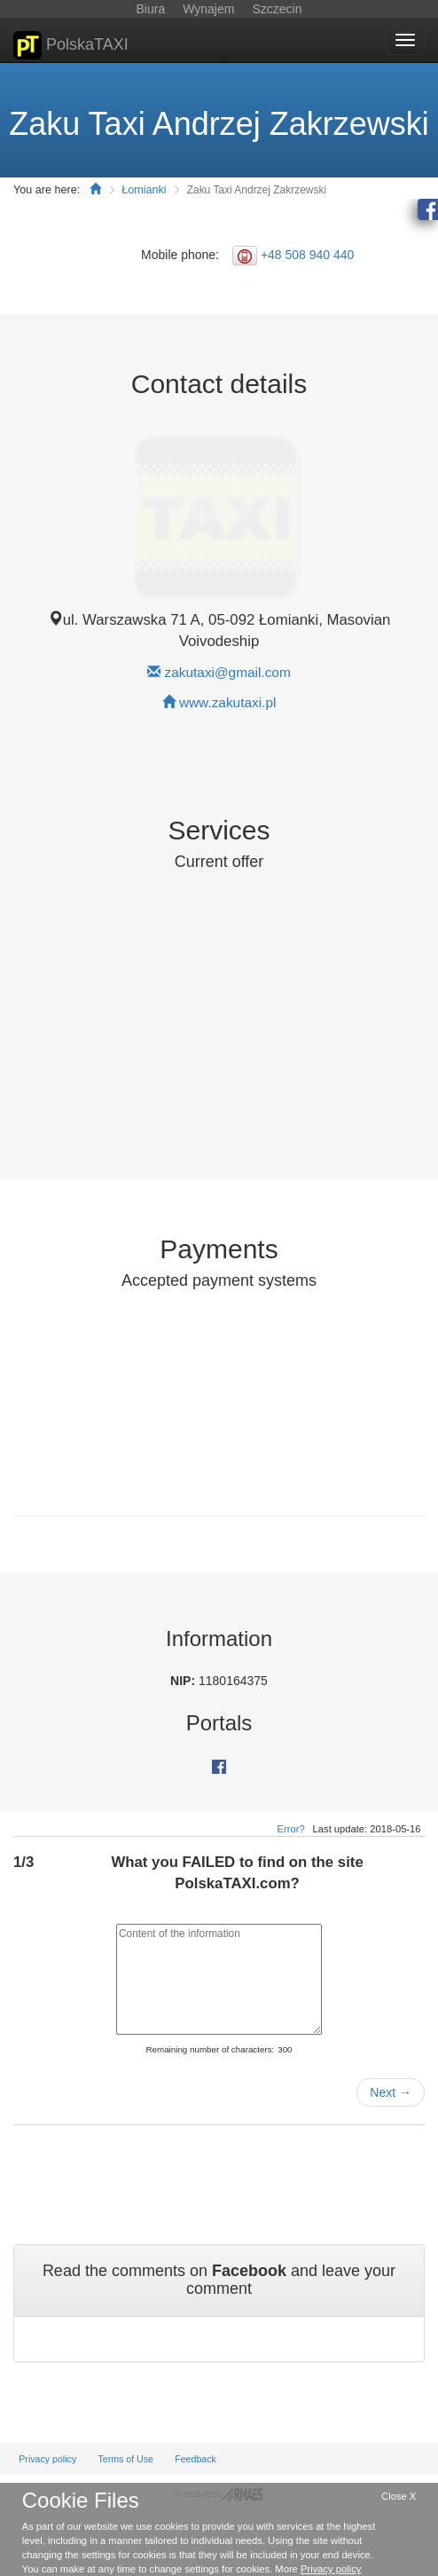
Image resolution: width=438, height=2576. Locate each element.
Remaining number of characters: (209, 2049)
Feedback (195, 2459)
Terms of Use (125, 2459)
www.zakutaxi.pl (228, 702)
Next (390, 2092)
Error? (291, 1829)
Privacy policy (47, 2459)
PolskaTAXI (71, 45)
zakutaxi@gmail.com (228, 672)
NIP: (184, 1681)
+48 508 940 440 (308, 255)
